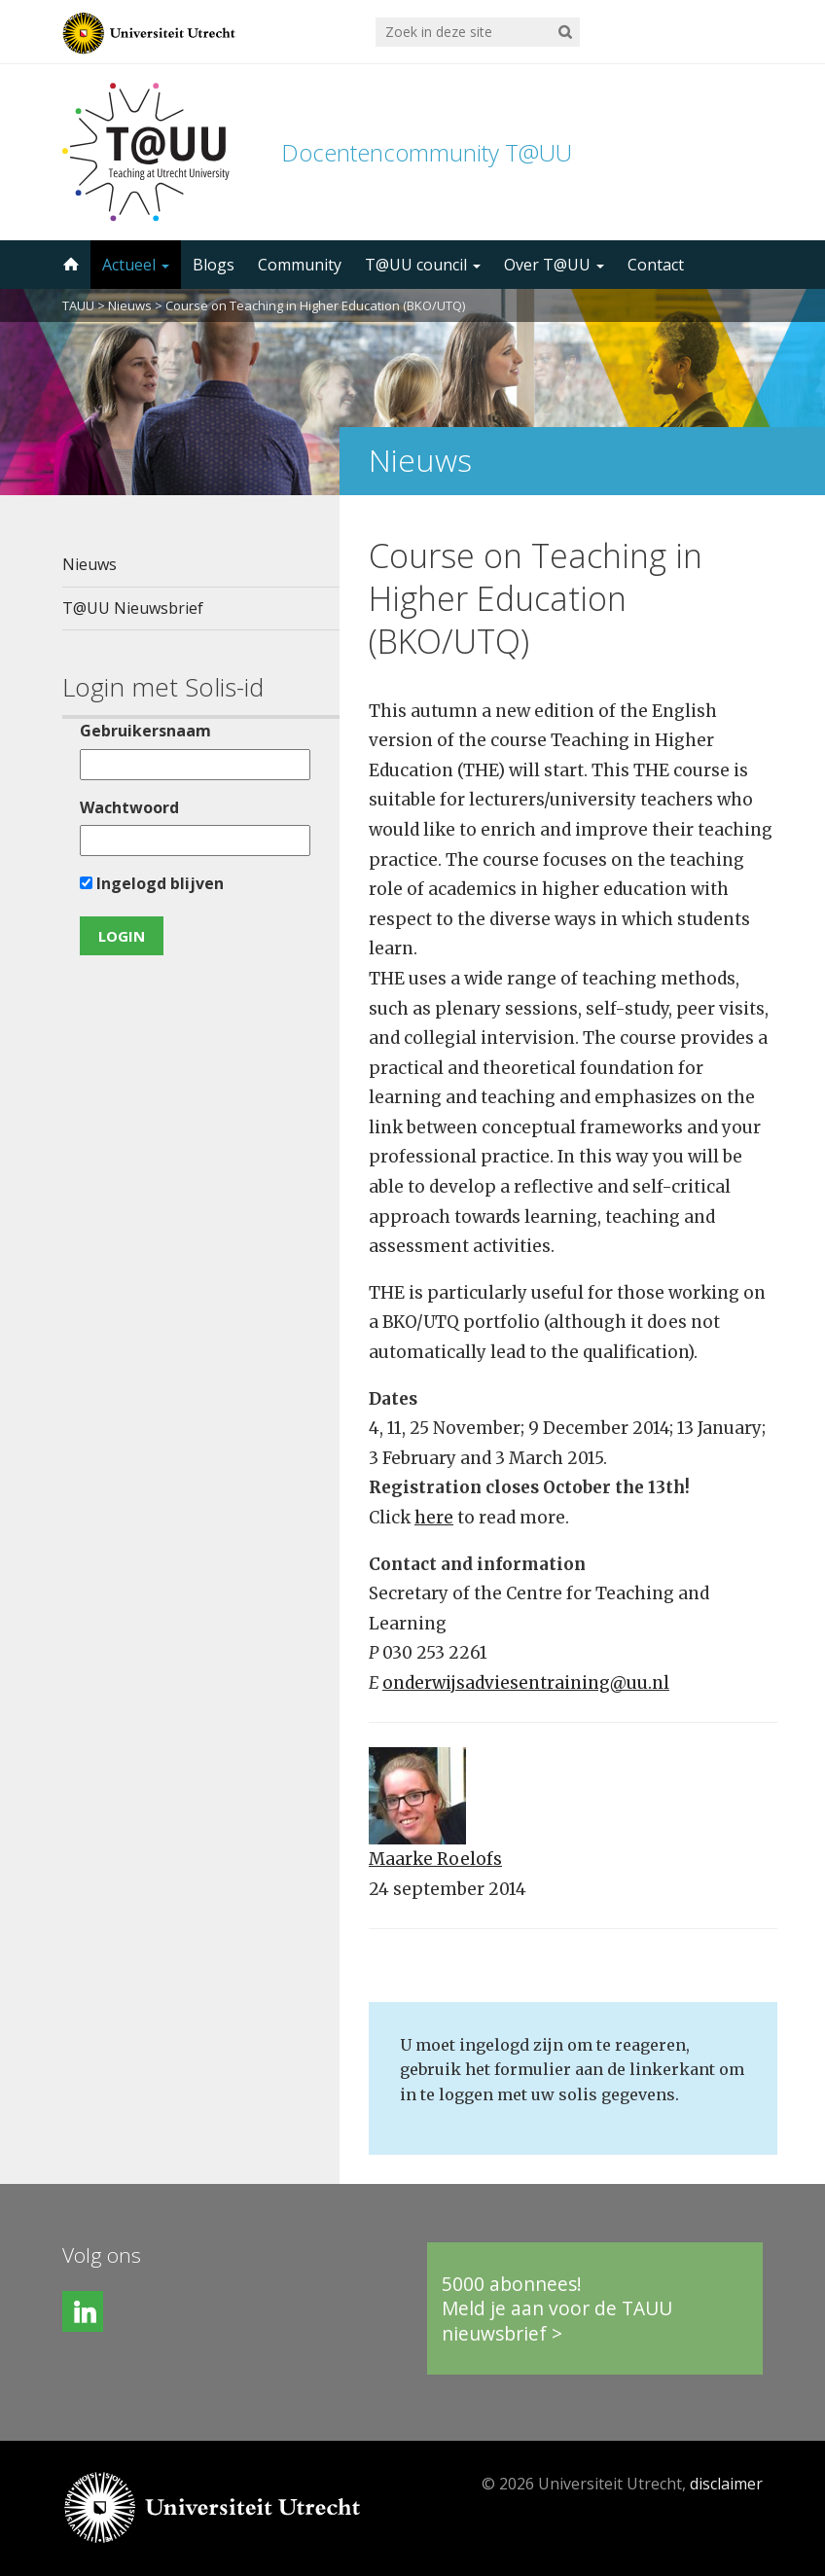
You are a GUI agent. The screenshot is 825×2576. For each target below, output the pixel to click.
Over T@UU (554, 264)
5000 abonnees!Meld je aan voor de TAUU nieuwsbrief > (557, 2308)
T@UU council (423, 264)
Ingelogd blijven (152, 883)
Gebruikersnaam (145, 730)
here (433, 1517)
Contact (656, 264)
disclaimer (726, 2483)
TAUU (78, 305)
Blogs (213, 264)
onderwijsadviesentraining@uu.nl (525, 1683)
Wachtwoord (129, 807)
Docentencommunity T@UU (426, 152)
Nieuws (130, 305)
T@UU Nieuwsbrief (132, 608)
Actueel (135, 264)
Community (299, 264)
